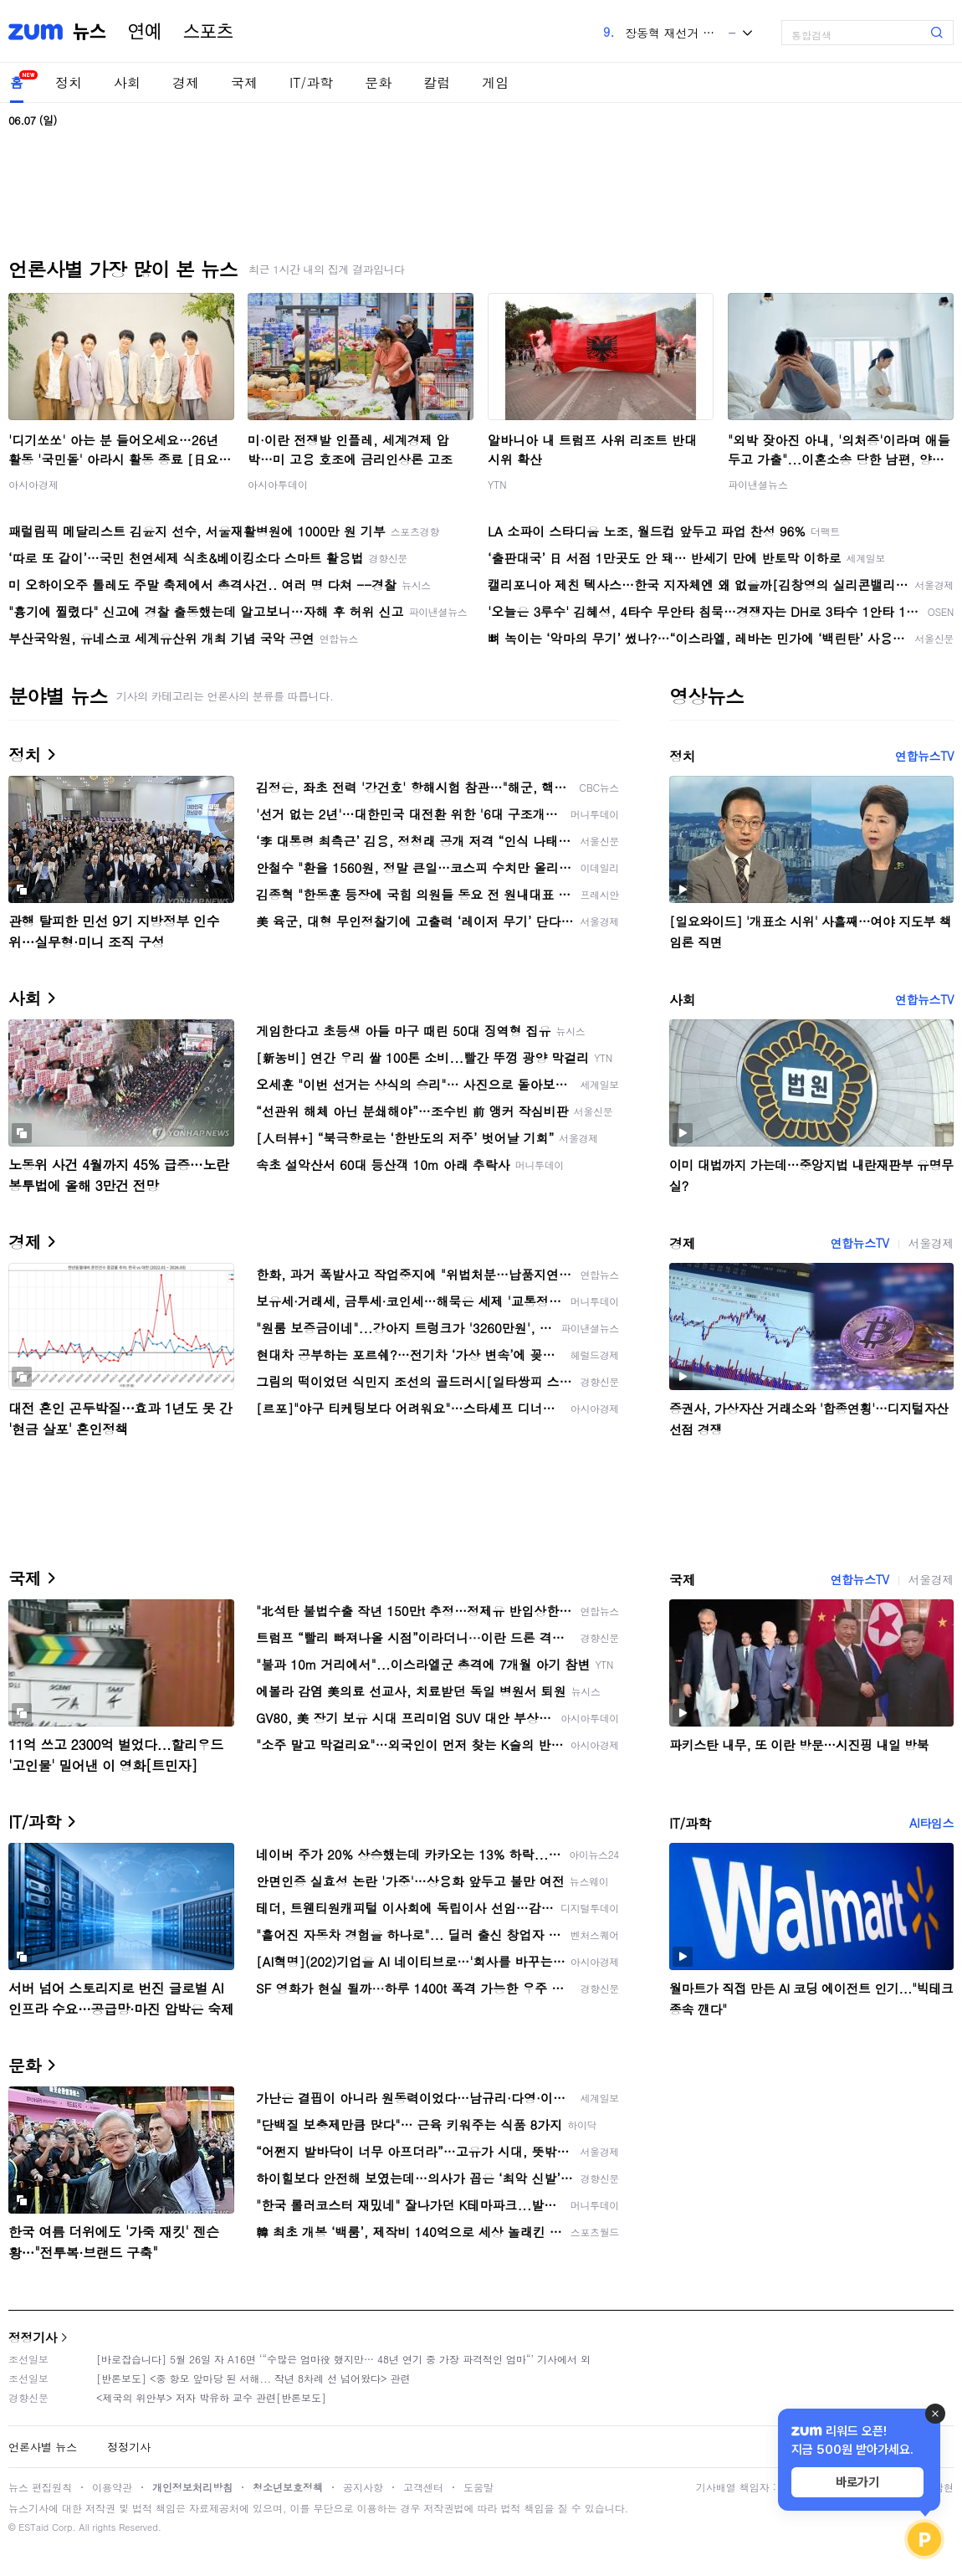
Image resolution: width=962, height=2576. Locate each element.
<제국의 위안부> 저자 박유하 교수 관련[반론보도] (211, 2397)
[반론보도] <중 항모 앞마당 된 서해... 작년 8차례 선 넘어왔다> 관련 (253, 2378)
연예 (144, 32)
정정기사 (32, 2337)
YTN (497, 484)
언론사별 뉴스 (42, 2447)
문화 (378, 82)
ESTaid (33, 2527)
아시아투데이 (278, 484)
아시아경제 (33, 484)
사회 (127, 82)
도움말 (478, 2487)
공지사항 (363, 2487)
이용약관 (112, 2487)
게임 (495, 82)
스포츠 (208, 32)
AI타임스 (931, 1822)
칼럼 (436, 82)
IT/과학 (311, 82)
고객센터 (423, 2487)
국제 (244, 82)
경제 (185, 82)
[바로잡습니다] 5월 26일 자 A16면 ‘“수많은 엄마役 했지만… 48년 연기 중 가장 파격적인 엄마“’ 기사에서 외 (343, 2359)
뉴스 (89, 32)
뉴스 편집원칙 (40, 2487)
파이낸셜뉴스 (758, 484)
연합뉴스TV (924, 755)
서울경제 (931, 1242)
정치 (68, 82)
